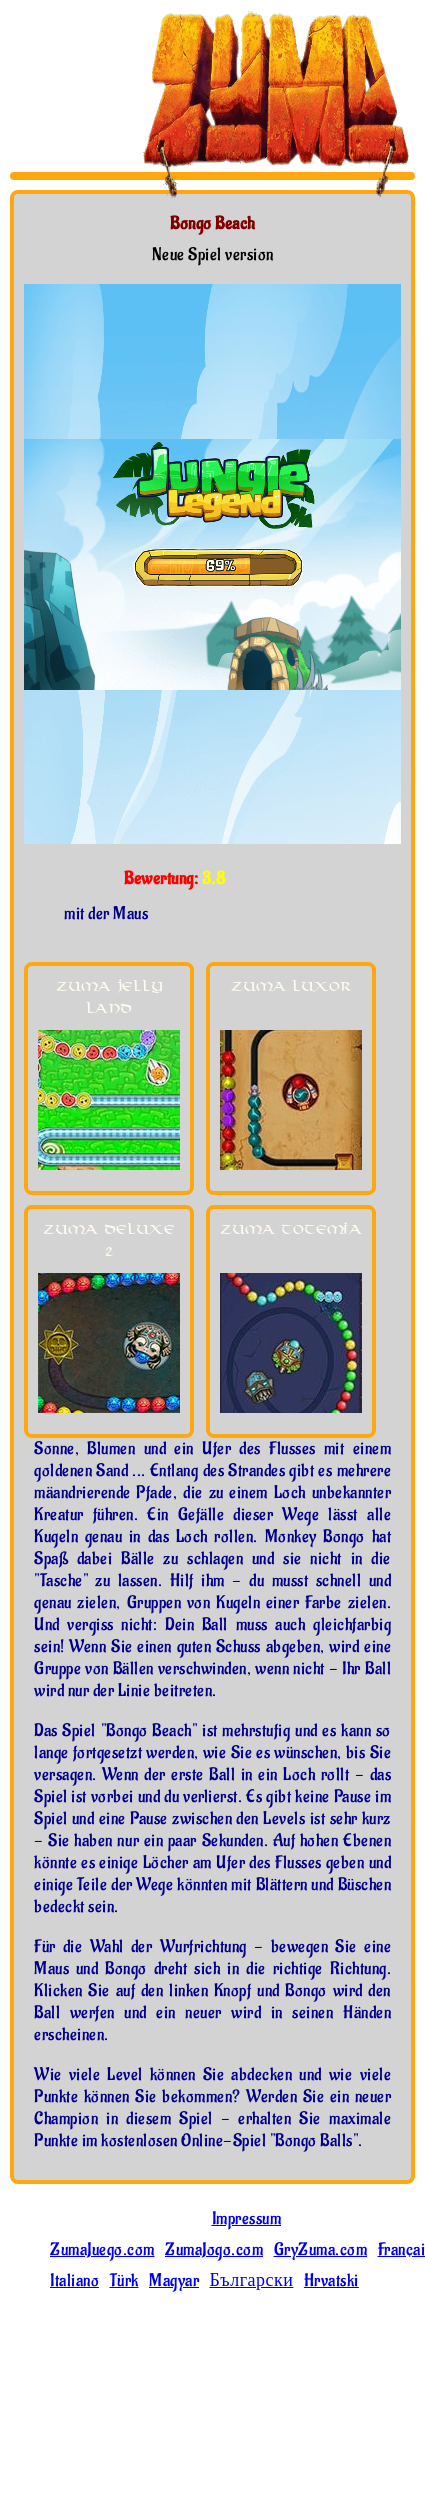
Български (252, 2281)
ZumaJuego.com (102, 2250)
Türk (124, 2281)
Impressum (247, 2219)
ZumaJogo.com (214, 2250)
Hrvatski (331, 2281)
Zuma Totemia (291, 1229)
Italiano (74, 2281)
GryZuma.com (321, 2250)
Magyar (174, 2281)
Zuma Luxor (291, 986)
